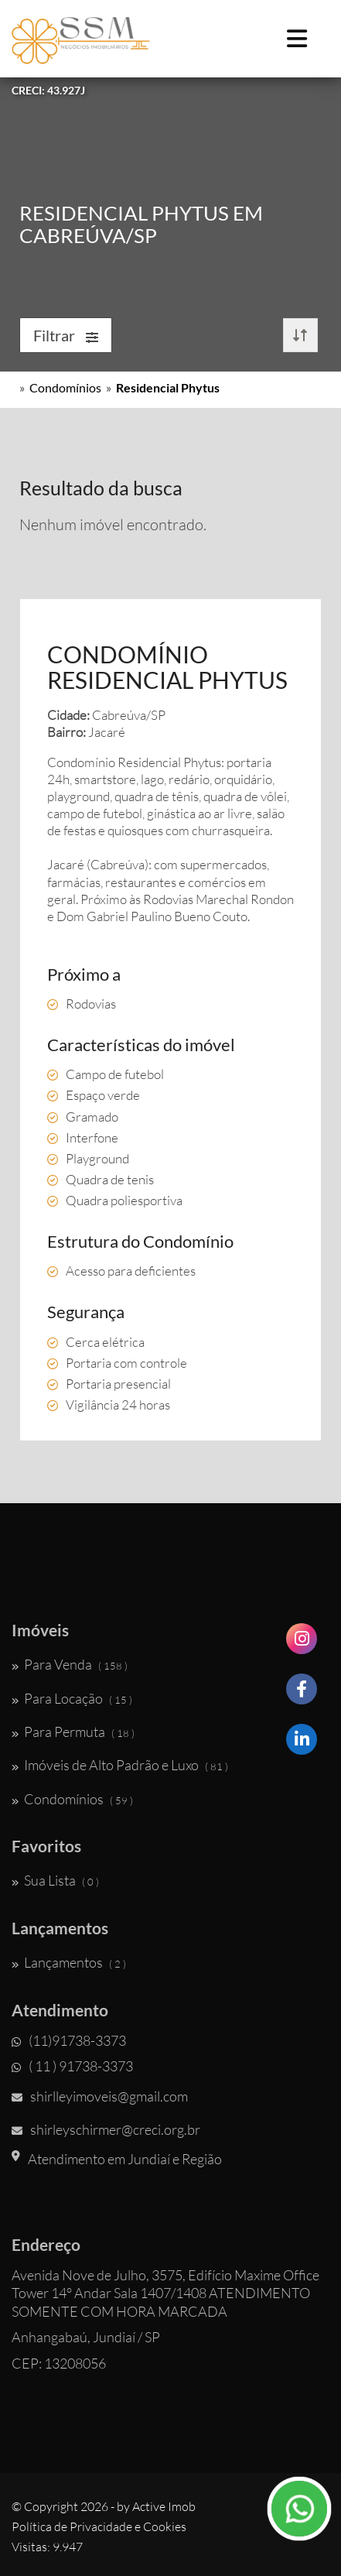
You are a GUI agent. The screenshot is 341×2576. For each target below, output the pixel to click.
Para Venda (70, 1664)
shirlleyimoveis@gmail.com (100, 2096)
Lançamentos (69, 1962)
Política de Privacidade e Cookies (99, 2526)
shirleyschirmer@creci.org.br (106, 2129)
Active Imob (164, 2506)
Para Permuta (73, 1731)
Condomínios (65, 387)
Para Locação (72, 1698)
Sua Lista (55, 1880)
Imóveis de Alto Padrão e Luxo (120, 1764)
